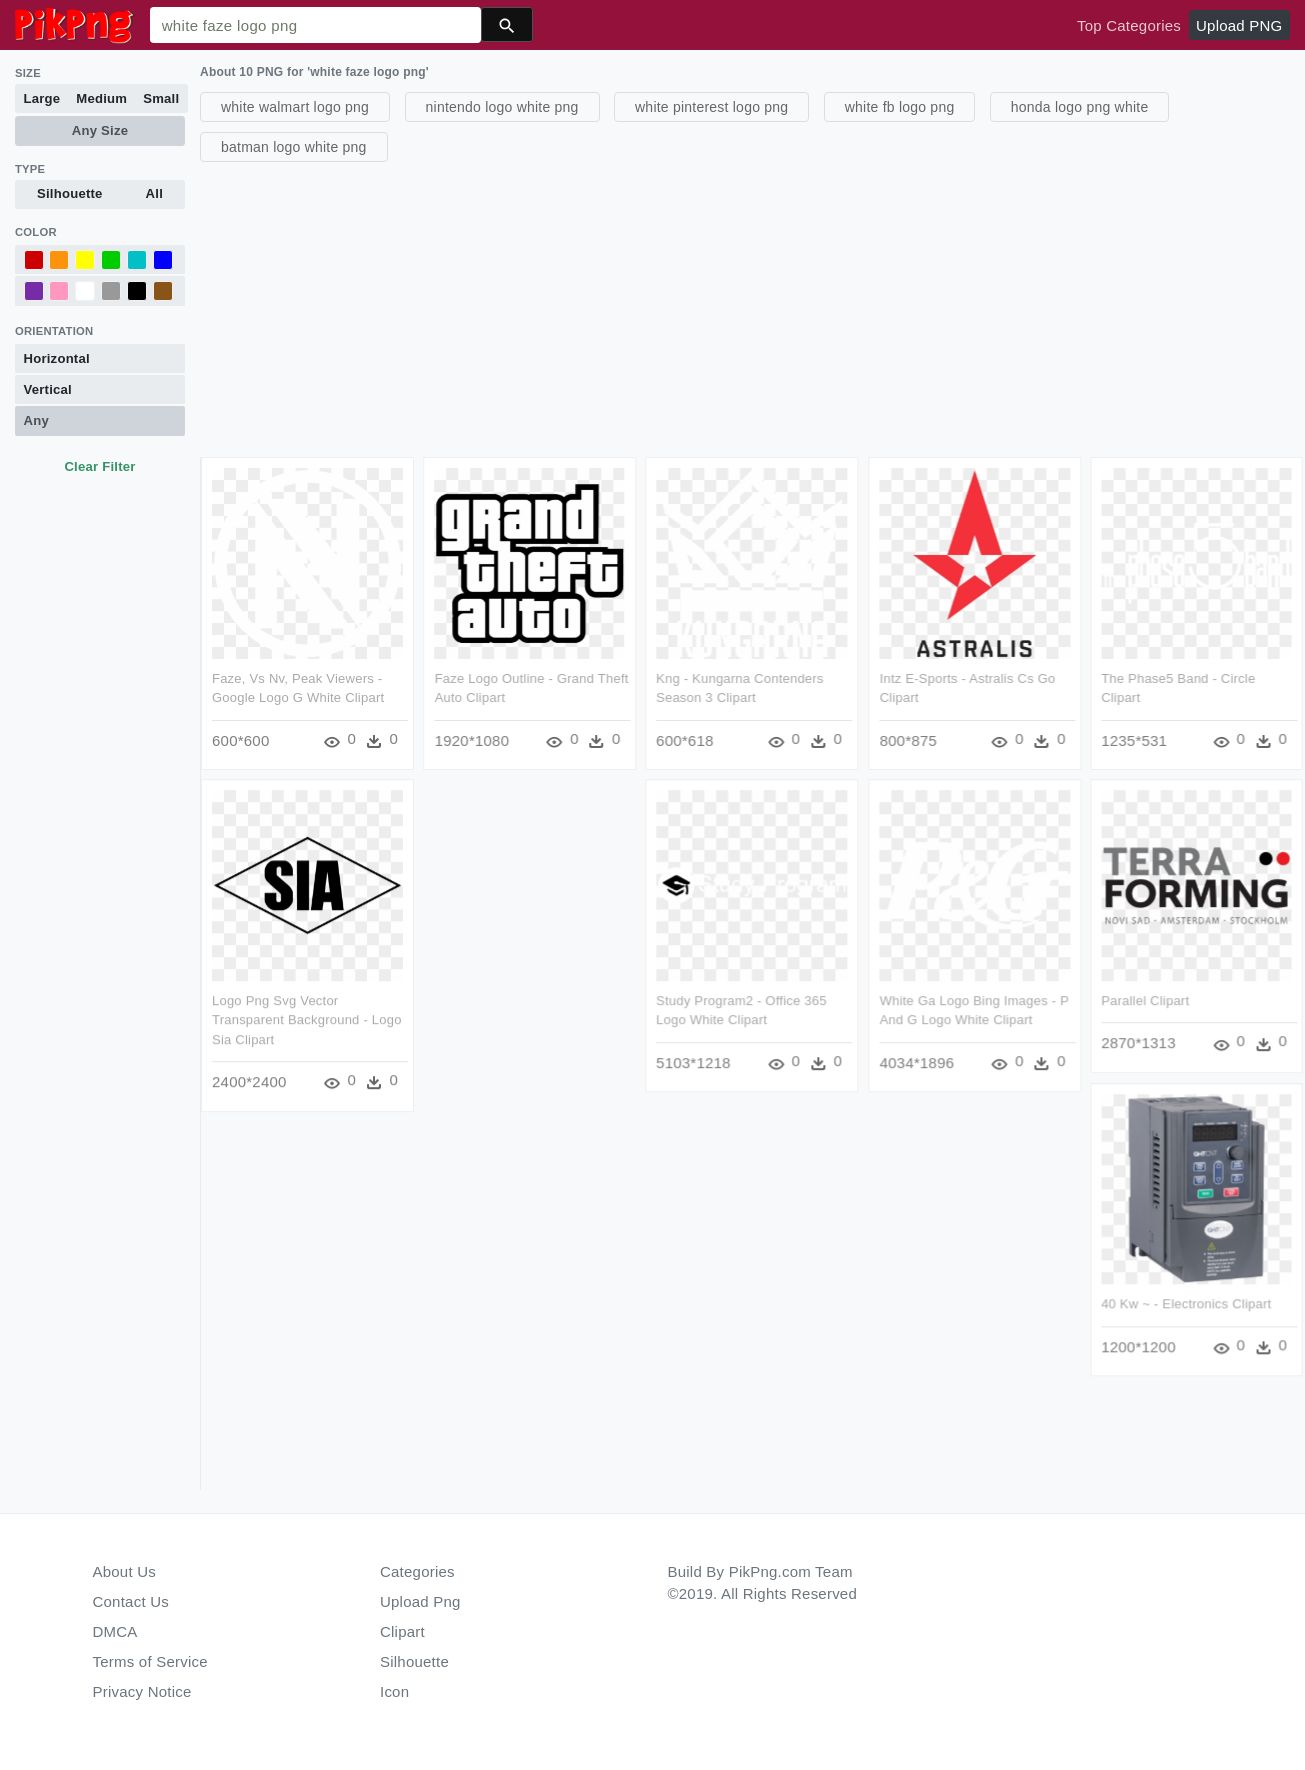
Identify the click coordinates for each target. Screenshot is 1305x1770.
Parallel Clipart (1146, 1001)
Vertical (48, 389)
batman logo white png (294, 147)
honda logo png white (1080, 107)
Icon (394, 1691)
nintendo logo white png (502, 107)
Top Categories (1129, 25)
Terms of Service (150, 1661)
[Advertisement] (750, 307)
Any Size (100, 130)
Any (36, 420)
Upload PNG (1239, 25)
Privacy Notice (142, 1691)
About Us (125, 1571)
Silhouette (70, 193)
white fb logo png (900, 107)
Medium (101, 98)
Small (161, 98)
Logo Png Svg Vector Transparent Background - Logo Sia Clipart (307, 1021)
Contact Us (131, 1601)
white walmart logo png (295, 107)
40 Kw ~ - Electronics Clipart (1187, 1304)
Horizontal (57, 358)
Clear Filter (99, 466)
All (154, 193)
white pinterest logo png (711, 107)
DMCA (115, 1631)
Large (42, 98)
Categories (417, 1571)
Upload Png (420, 1601)
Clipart (402, 1631)
